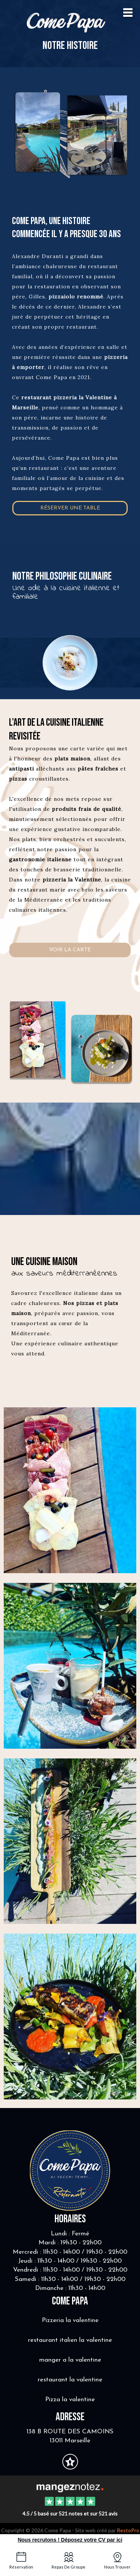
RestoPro (128, 2530)
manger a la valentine (70, 2360)
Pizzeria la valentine (70, 2320)
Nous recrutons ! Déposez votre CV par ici (70, 2540)
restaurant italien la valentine (70, 2340)
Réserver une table (70, 508)
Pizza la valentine (70, 2399)
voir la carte (70, 950)
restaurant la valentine (70, 2380)
